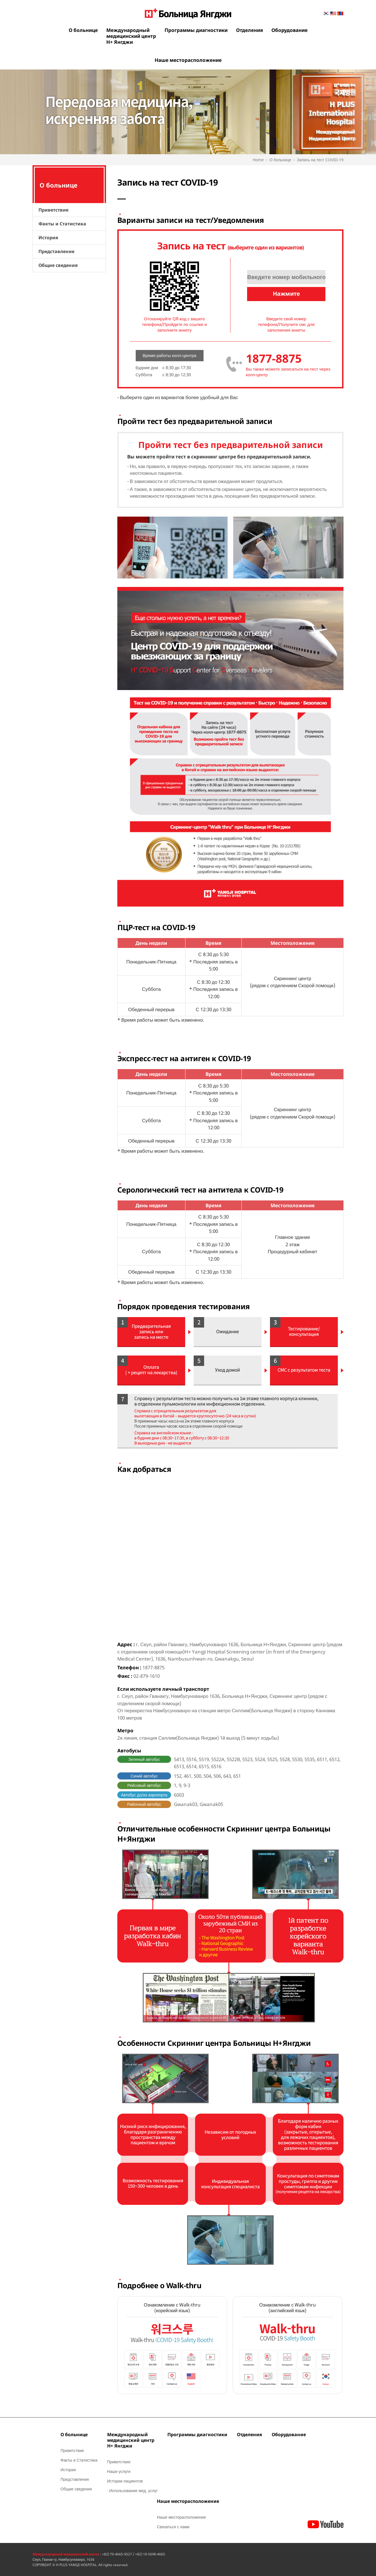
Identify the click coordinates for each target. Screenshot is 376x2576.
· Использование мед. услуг (132, 2490)
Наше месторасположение (188, 60)
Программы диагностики (196, 30)
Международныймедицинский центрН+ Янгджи (131, 36)
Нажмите (286, 293)
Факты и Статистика (62, 224)
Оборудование (289, 30)
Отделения (249, 30)
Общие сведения (58, 265)
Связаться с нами (173, 2526)
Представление (56, 251)
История (48, 237)
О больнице (83, 30)
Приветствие (53, 210)
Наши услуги (119, 2471)
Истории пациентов (125, 2481)
